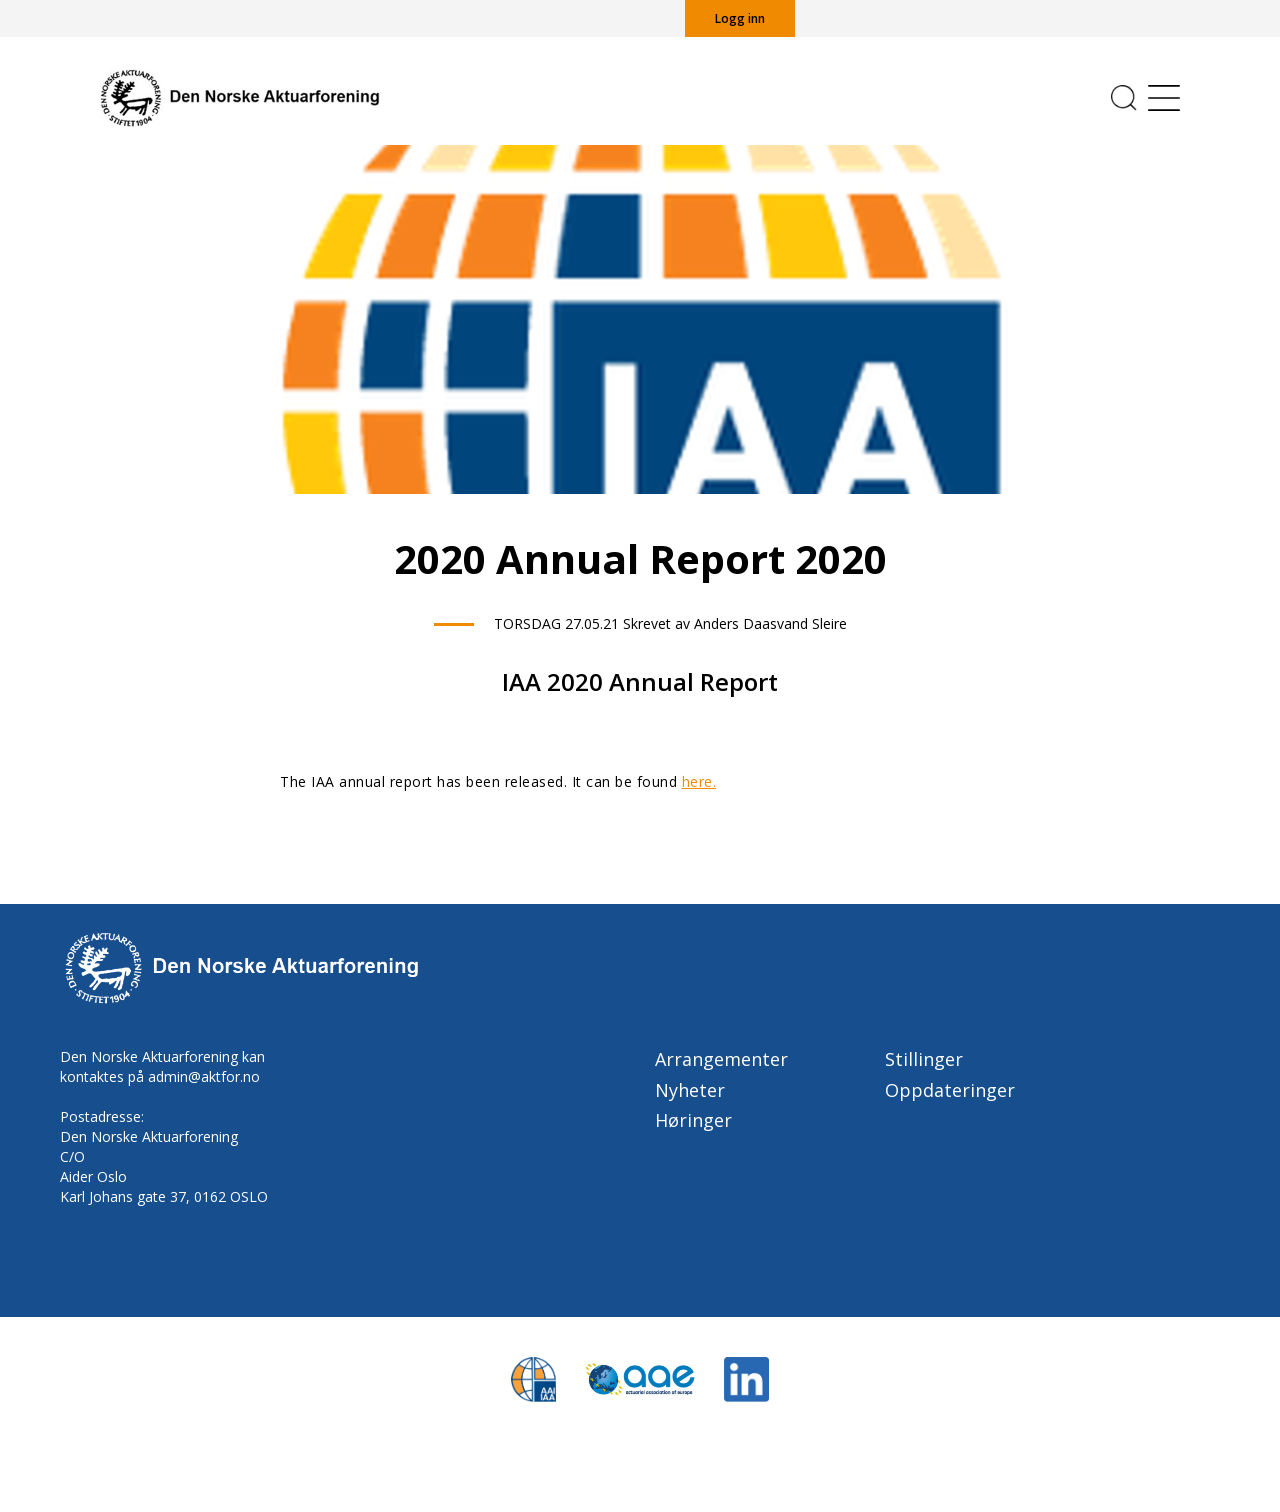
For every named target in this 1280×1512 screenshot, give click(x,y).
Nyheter (690, 1090)
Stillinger (924, 1059)
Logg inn (740, 18)
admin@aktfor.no (204, 1076)
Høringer (693, 1120)
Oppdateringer (950, 1090)
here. (699, 781)
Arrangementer (721, 1059)
